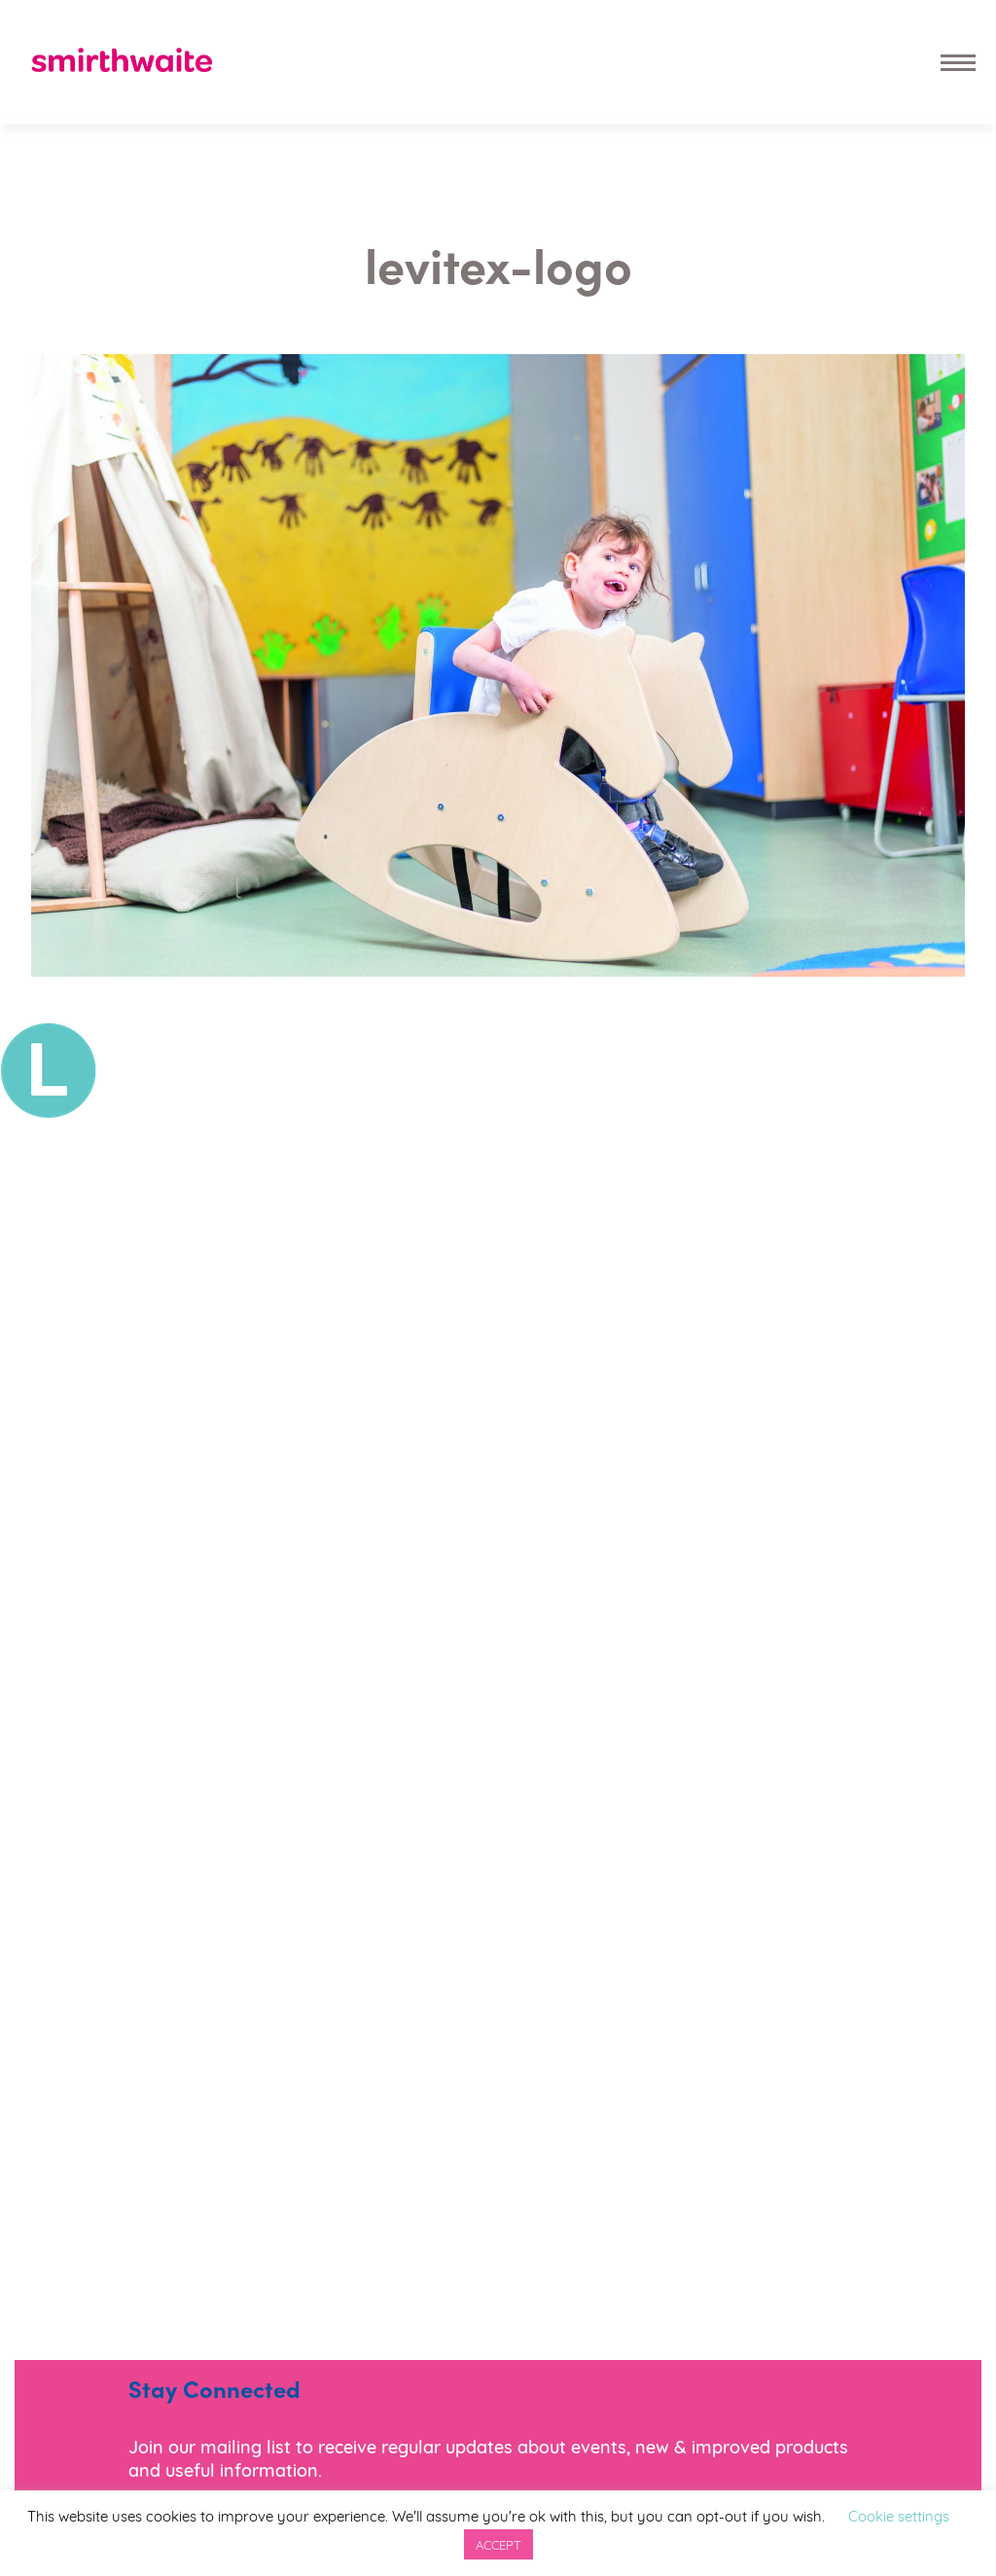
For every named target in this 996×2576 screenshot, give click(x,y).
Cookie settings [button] (898, 2514)
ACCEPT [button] (498, 2544)
